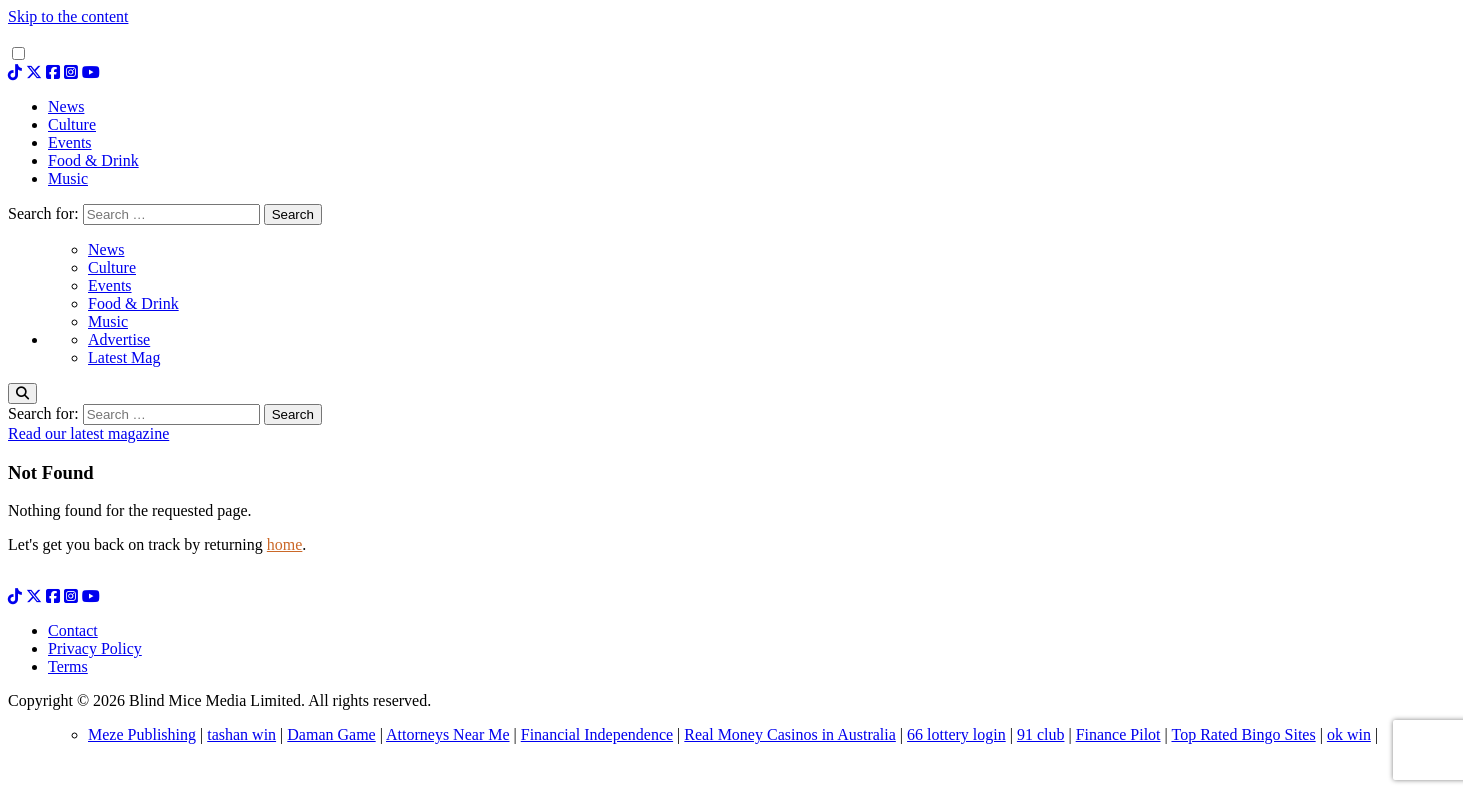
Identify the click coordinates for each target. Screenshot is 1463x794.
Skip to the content (68, 16)
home (285, 544)
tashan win (241, 734)
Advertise (119, 339)
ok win (1349, 734)
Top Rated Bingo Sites (1243, 734)
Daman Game (331, 734)
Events (110, 285)
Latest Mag (124, 357)
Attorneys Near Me (448, 734)
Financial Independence (597, 734)
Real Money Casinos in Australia (790, 734)
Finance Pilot (1118, 734)
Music (108, 321)
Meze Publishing (142, 734)
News (106, 249)
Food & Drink (133, 303)
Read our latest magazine (88, 433)
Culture (112, 267)
